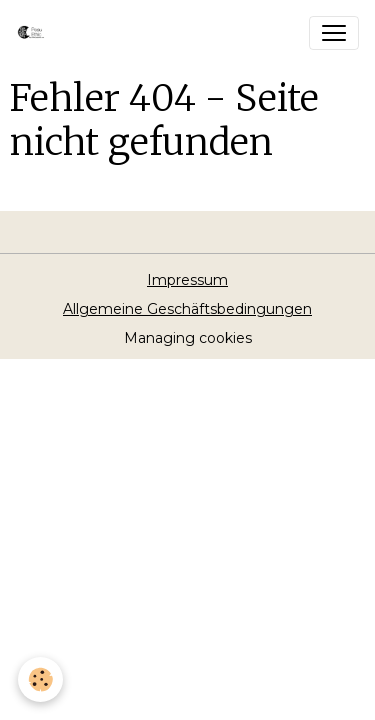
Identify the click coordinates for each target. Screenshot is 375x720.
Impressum (187, 280)
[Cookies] (40, 679)
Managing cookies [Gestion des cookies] (188, 338)
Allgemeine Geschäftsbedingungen (187, 309)
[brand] (37, 33)
